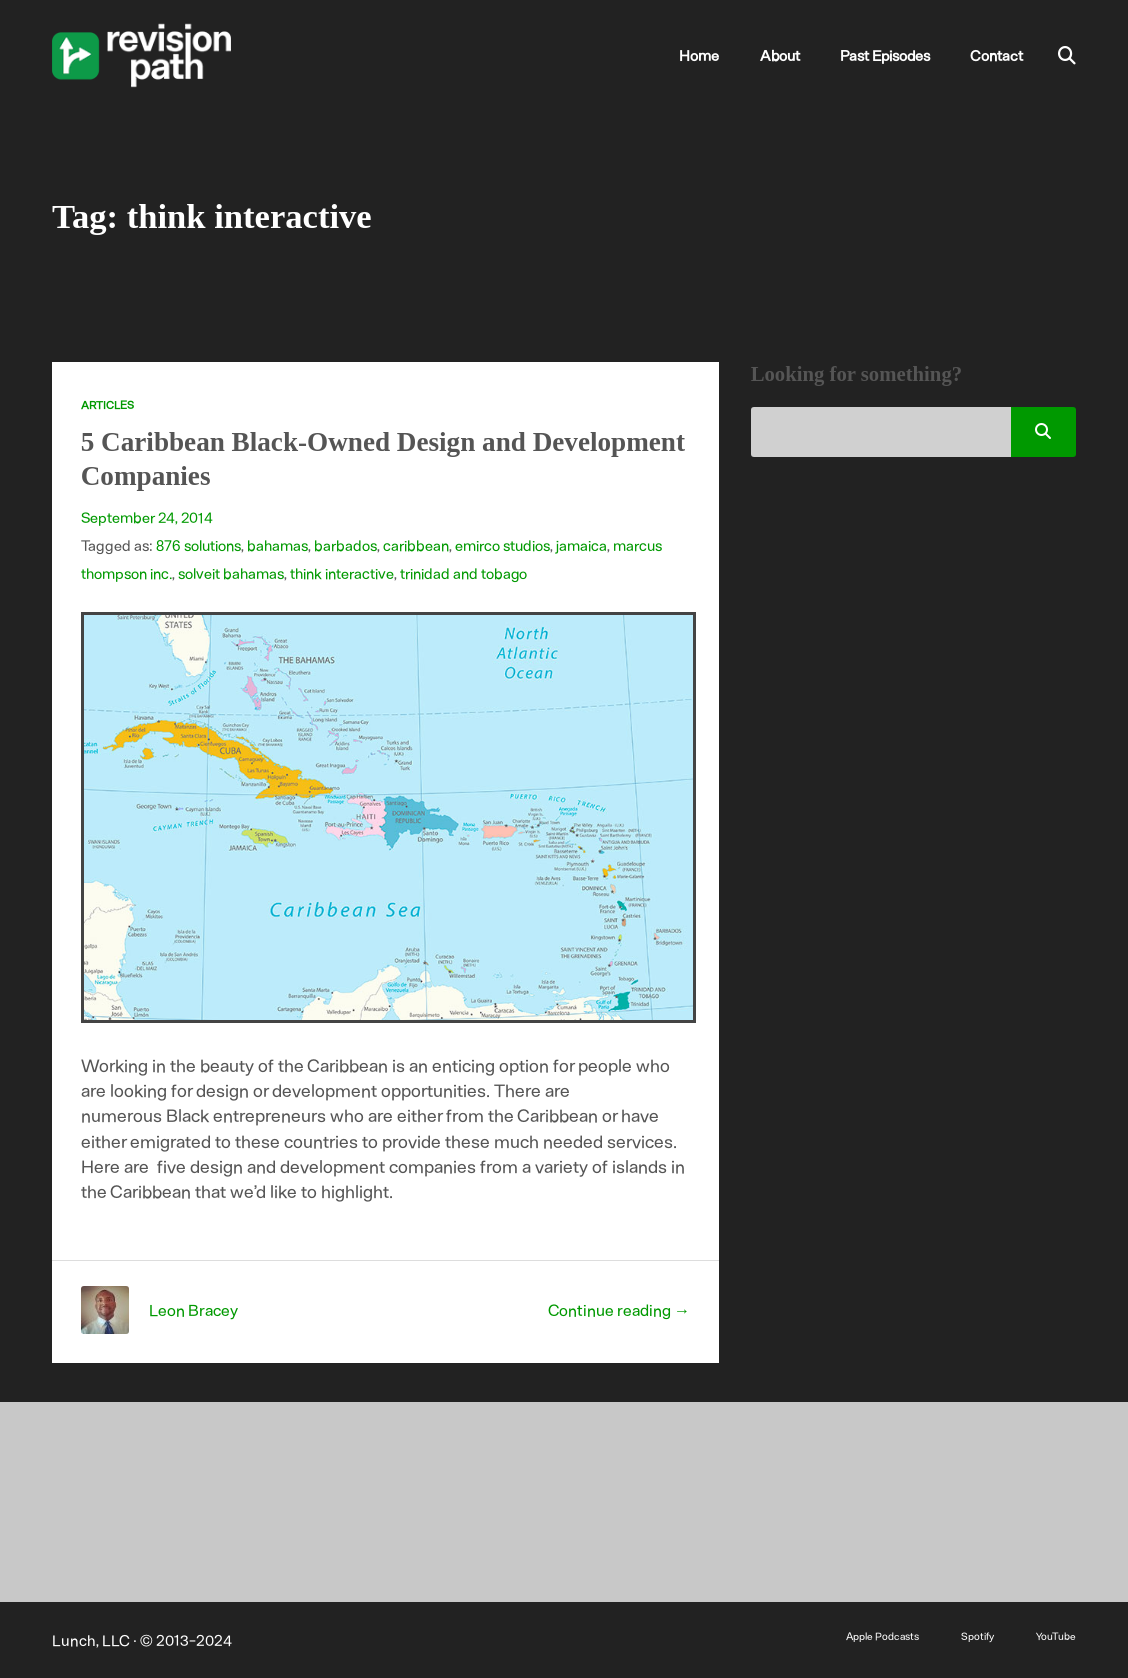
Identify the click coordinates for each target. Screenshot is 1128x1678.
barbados (345, 544)
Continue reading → (618, 1308)
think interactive (342, 572)
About (791, 55)
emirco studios (502, 544)
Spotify (977, 1634)
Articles (107, 404)
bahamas (277, 544)
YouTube (1056, 1634)
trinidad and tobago (464, 572)
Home (717, 55)
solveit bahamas (231, 572)
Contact (998, 55)
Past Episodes (891, 55)
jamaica (581, 544)
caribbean (416, 544)
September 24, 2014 (147, 516)
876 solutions (198, 544)
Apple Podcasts (881, 1634)
